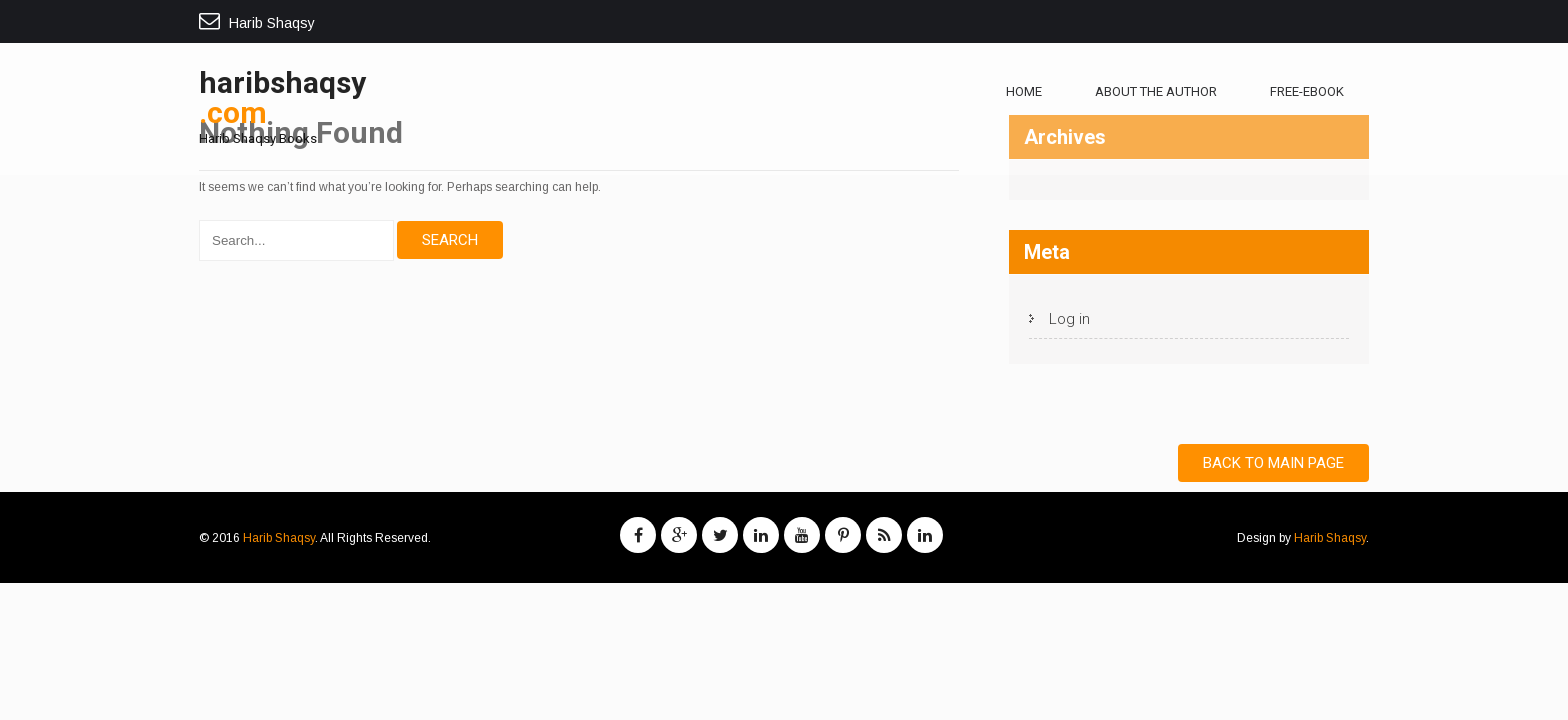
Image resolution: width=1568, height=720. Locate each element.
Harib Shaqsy (279, 538)
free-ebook (1307, 91)
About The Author (1156, 91)
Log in (1069, 319)
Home (1024, 91)
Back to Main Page (1273, 463)
